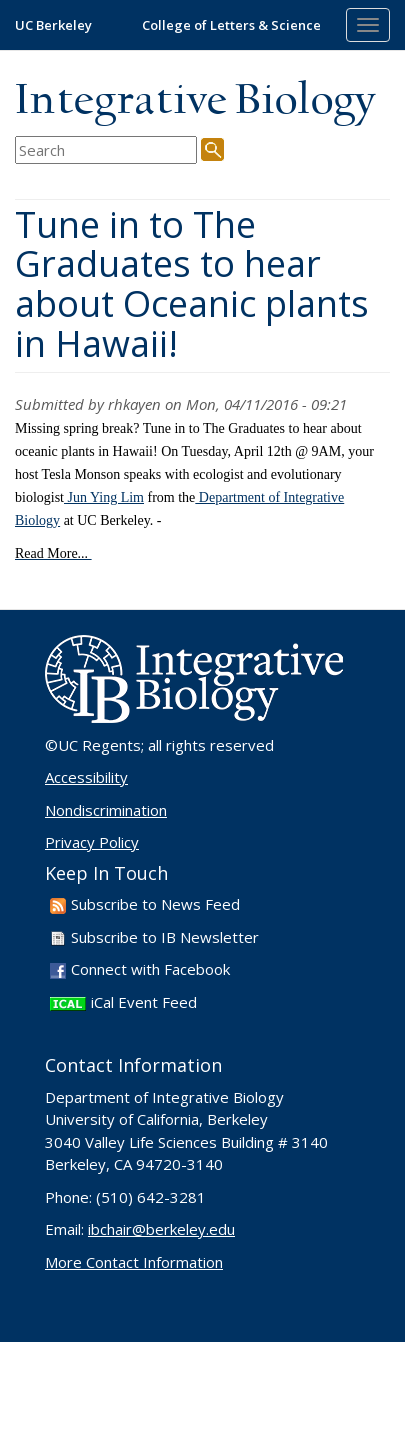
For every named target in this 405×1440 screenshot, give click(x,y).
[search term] (106, 150)
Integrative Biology (195, 101)
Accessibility (86, 777)
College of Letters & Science (231, 25)
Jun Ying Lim (104, 497)
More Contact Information (134, 1262)
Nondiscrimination (106, 810)
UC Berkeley (53, 25)
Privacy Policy (92, 842)
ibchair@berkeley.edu (161, 1229)
